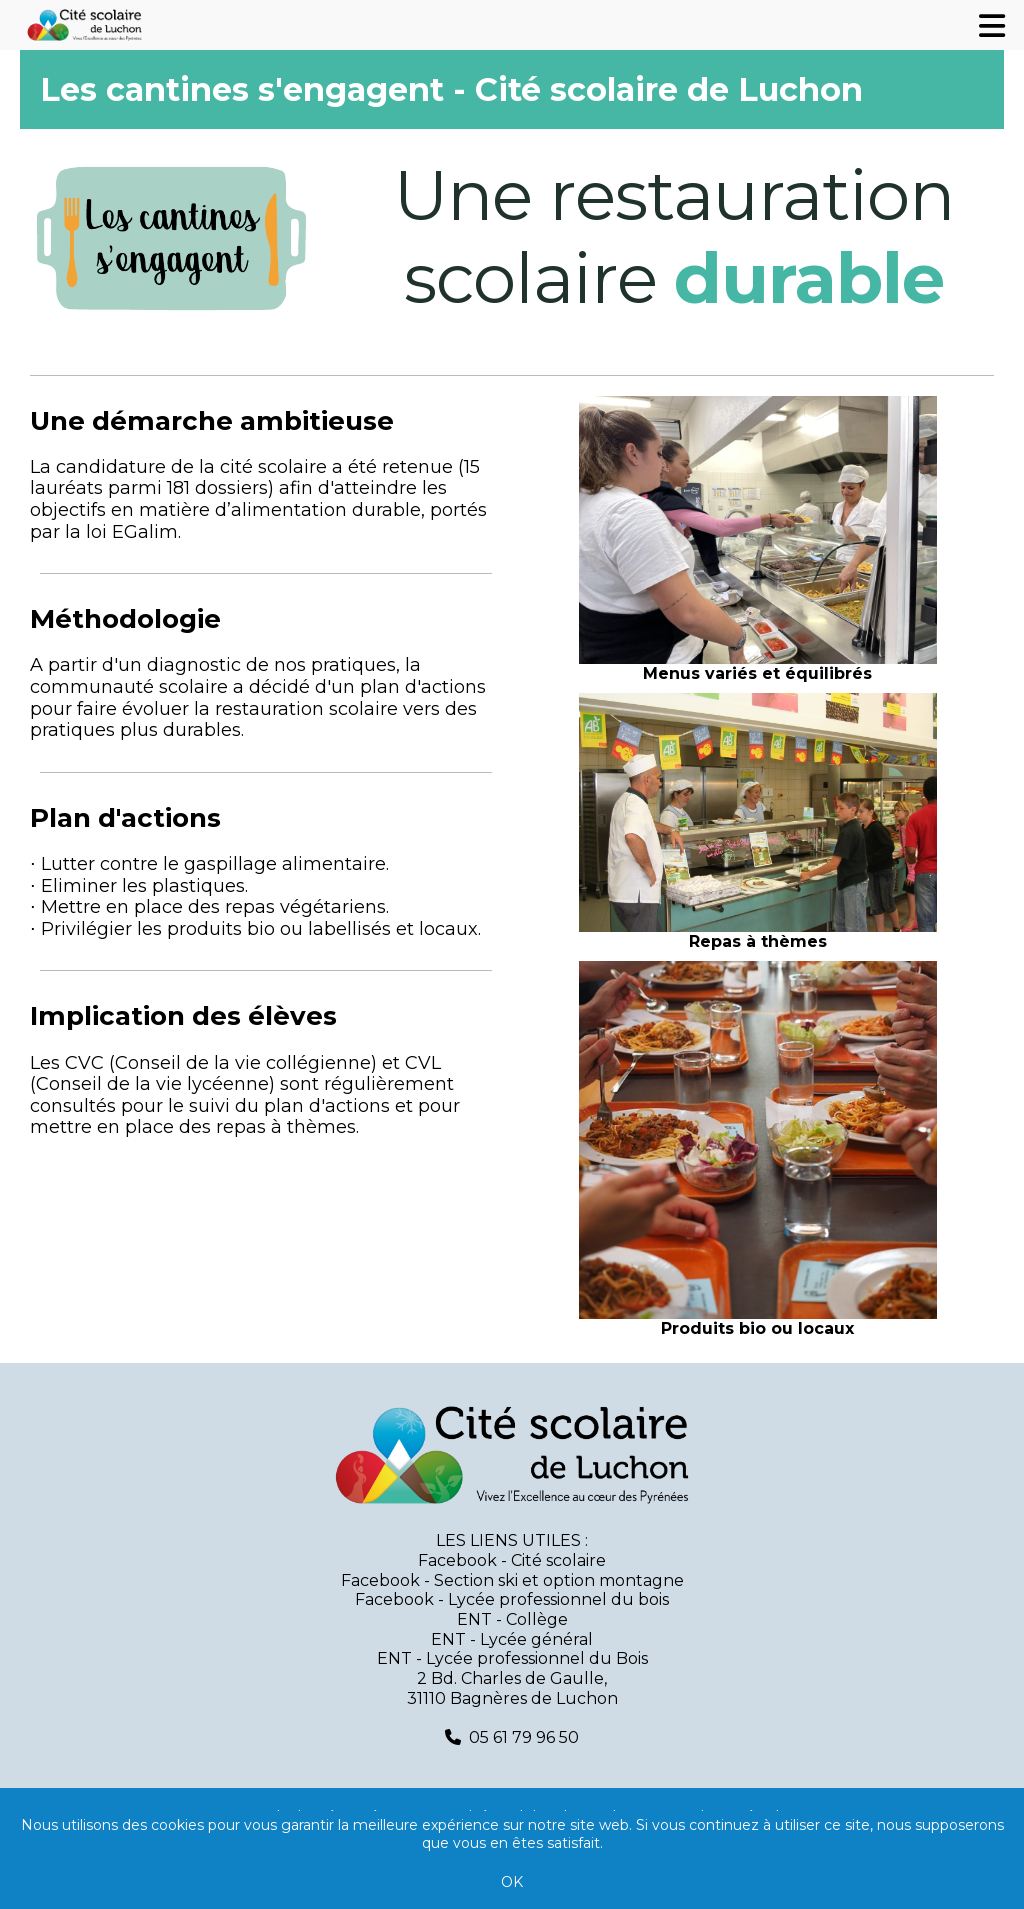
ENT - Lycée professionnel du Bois (512, 1658)
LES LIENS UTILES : (512, 1540)
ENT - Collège (512, 1619)
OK (512, 1882)
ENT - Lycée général (512, 1639)
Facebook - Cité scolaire (512, 1560)
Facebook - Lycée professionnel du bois (512, 1599)
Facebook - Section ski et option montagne (512, 1580)
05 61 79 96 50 (524, 1737)
